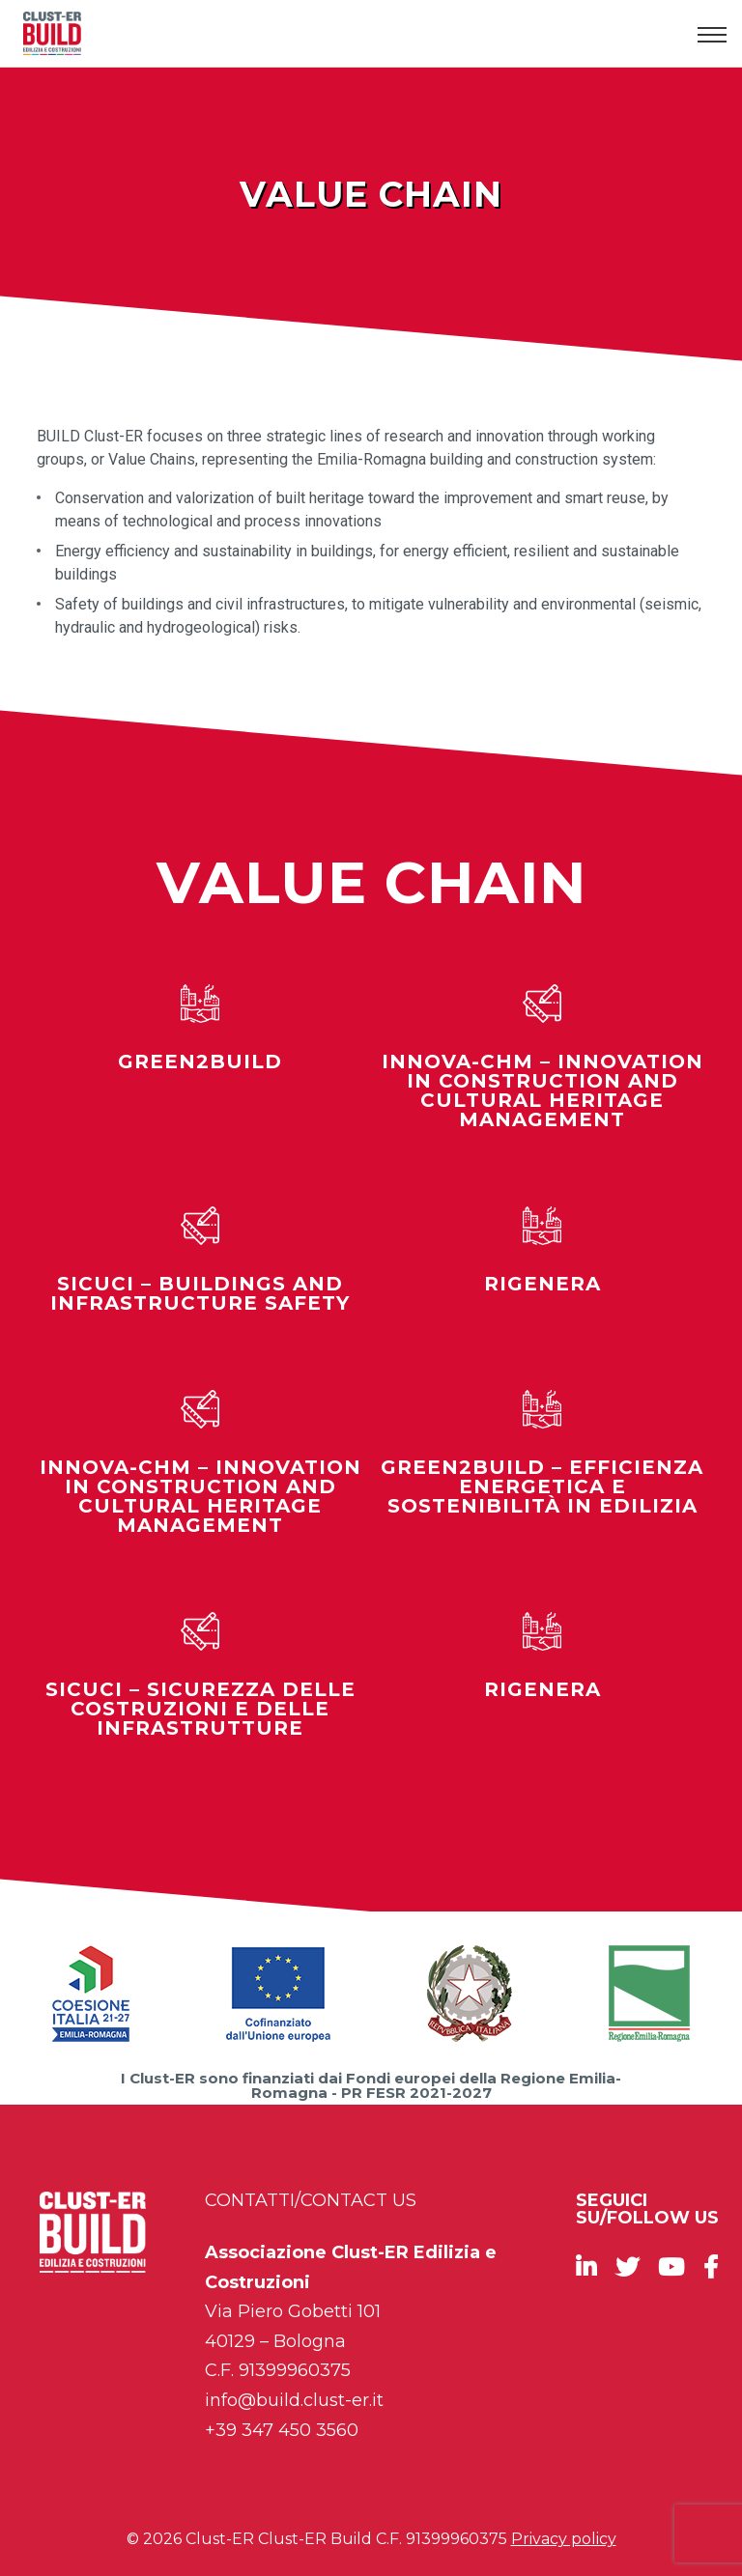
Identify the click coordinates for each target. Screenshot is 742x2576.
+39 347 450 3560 (281, 2430)
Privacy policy (563, 2539)
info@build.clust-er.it (294, 2400)
